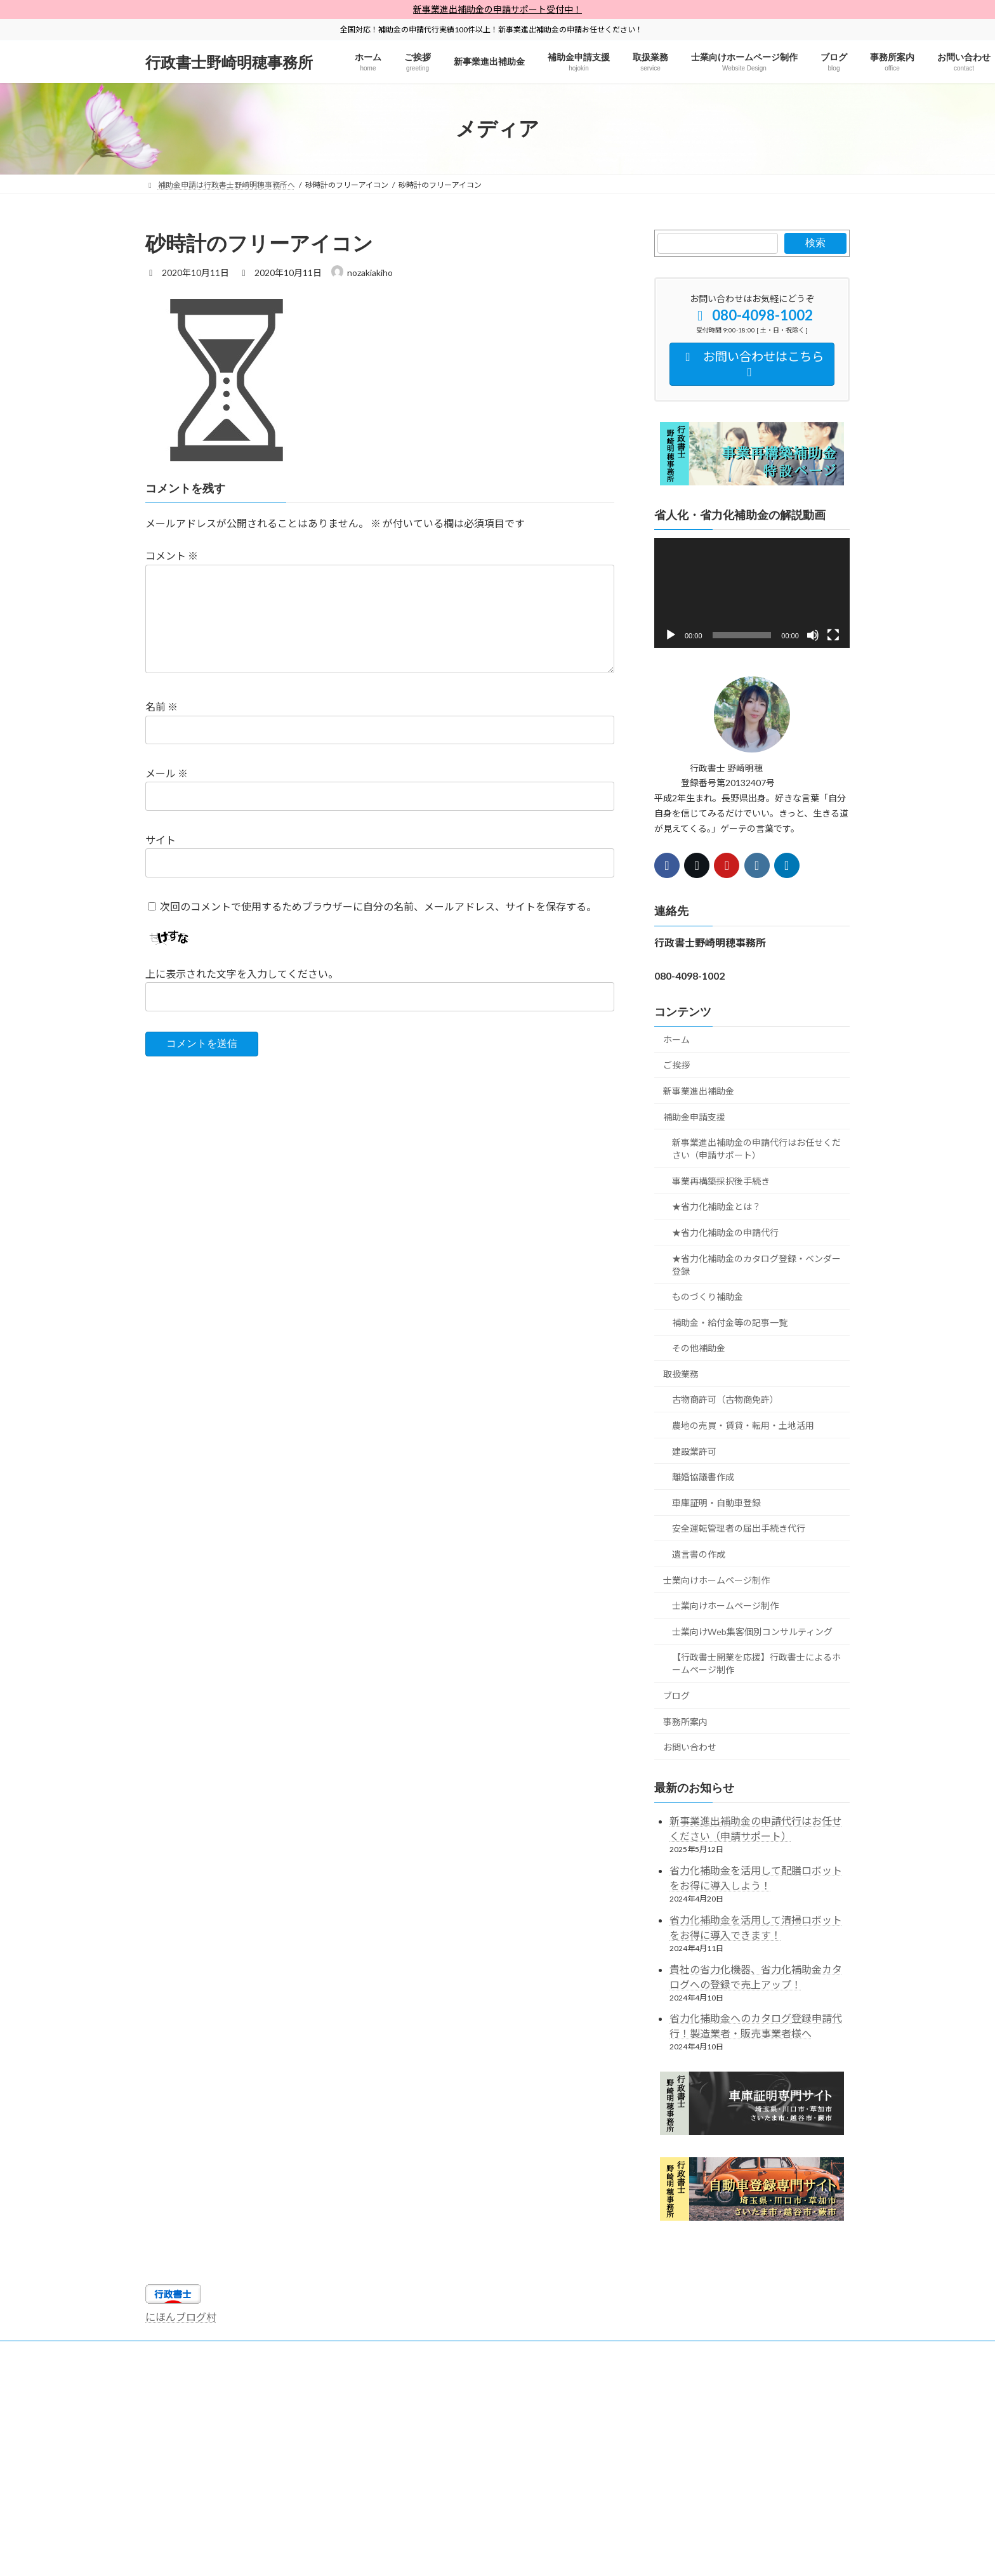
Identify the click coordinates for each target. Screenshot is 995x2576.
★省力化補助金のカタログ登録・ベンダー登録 (756, 1265)
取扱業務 (681, 1374)
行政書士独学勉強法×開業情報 (464, 2352)
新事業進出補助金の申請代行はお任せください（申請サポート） (756, 1149)
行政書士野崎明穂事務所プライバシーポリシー (308, 2352)
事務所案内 (685, 1721)
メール (166, 773)
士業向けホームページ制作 (716, 1580)
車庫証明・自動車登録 (716, 1502)
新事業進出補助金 (698, 1091)
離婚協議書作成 (703, 1477)
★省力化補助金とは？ (716, 1207)
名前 (161, 706)
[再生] (670, 635)
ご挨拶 (676, 1065)
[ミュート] (813, 635)
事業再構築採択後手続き (721, 1181)
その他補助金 (698, 1348)
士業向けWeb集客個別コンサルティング (752, 1631)
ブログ (676, 1695)
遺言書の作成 (698, 1554)
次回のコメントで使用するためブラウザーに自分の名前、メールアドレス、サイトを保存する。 (378, 906)
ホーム (676, 1039)
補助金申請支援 (694, 1117)
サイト (160, 840)
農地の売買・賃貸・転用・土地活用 (743, 1425)
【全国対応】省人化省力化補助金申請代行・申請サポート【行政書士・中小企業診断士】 (309, 2360)
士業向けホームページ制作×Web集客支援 (612, 2352)
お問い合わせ (689, 1747)
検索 (815, 242)
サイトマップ (180, 2352)
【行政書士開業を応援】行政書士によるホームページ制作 (756, 1664)
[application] (752, 593)
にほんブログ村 (180, 2317)
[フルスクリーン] (833, 635)
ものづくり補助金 (707, 1296)
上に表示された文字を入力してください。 (241, 974)
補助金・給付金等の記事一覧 (729, 1322)
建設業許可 (694, 1451)
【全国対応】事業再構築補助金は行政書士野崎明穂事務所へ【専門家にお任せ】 (623, 2360)
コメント (171, 555)
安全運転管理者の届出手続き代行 (738, 1528)
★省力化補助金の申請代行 (725, 1232)
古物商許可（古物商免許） (725, 1400)
